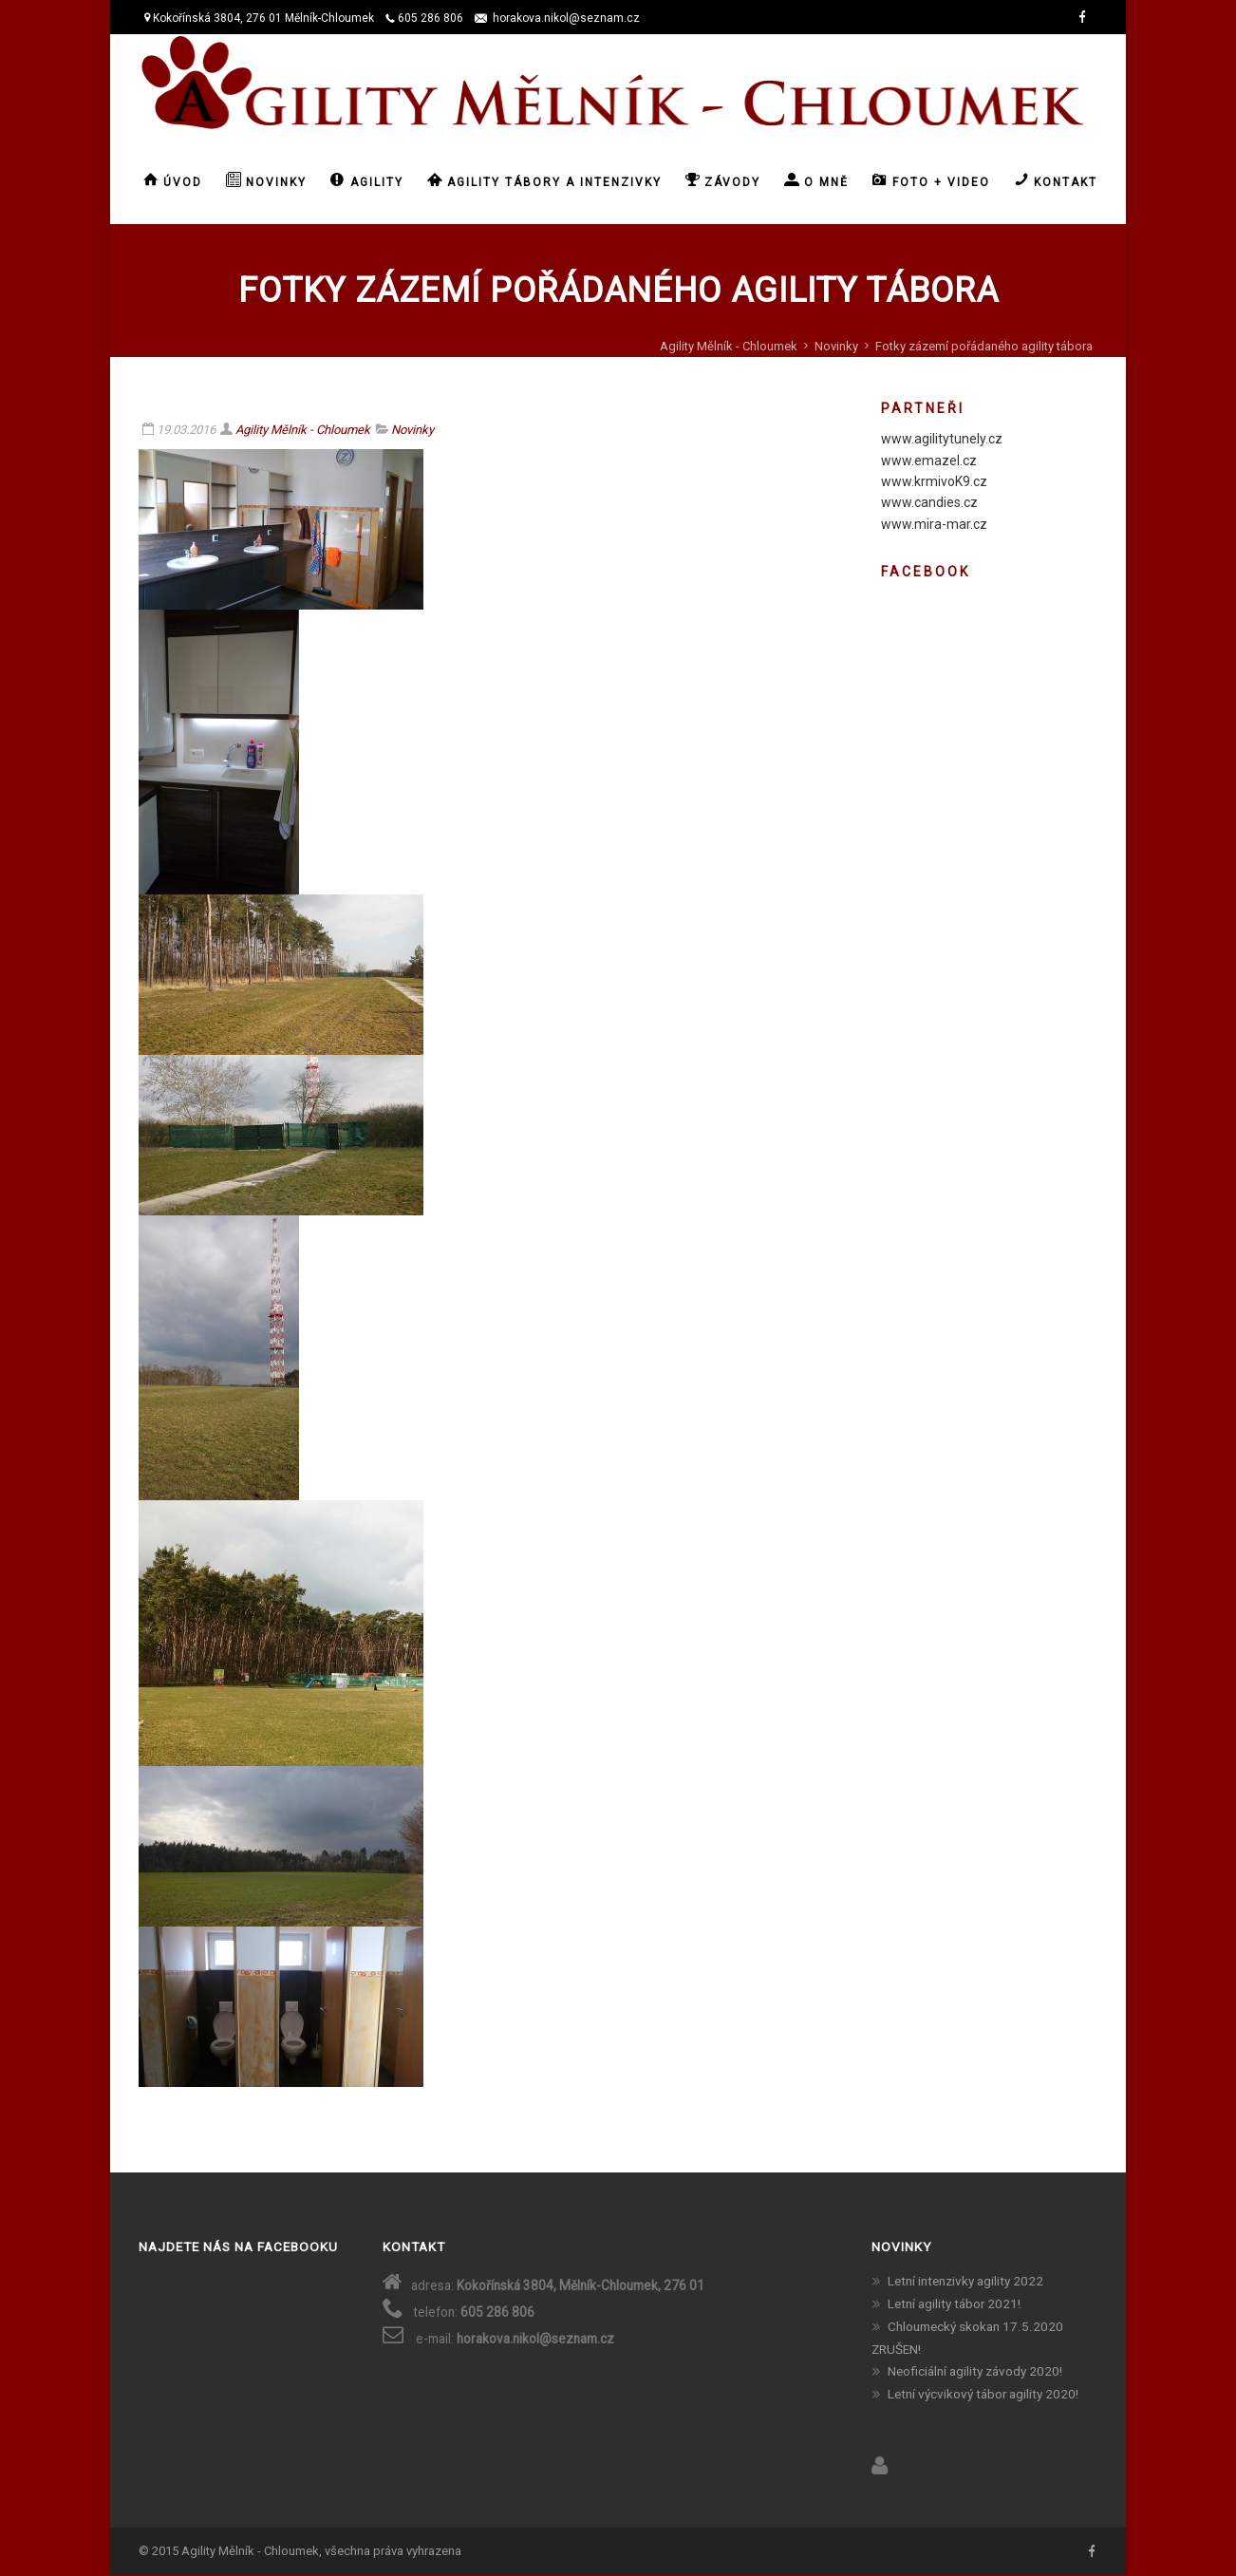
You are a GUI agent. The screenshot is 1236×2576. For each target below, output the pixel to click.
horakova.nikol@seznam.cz (566, 18)
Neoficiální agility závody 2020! (975, 2371)
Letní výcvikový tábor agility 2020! (983, 2393)
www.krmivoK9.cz (934, 481)
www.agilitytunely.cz (941, 438)
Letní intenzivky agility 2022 (965, 2280)
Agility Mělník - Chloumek (728, 346)
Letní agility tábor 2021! (954, 2303)
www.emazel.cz (929, 460)
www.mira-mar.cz (934, 524)
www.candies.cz (929, 502)
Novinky (836, 346)
